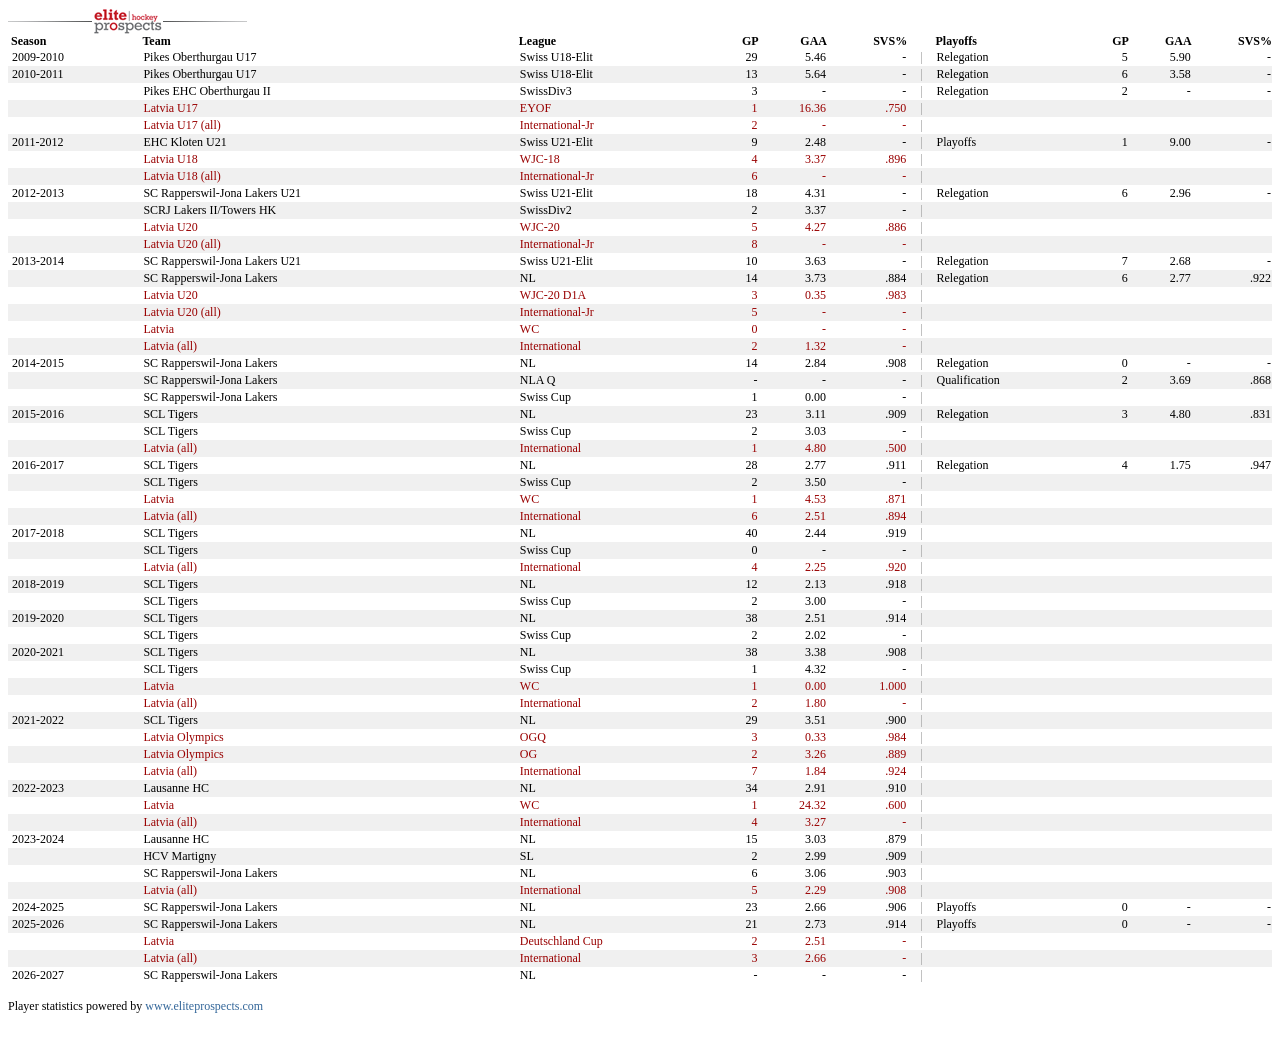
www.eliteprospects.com (204, 1006)
